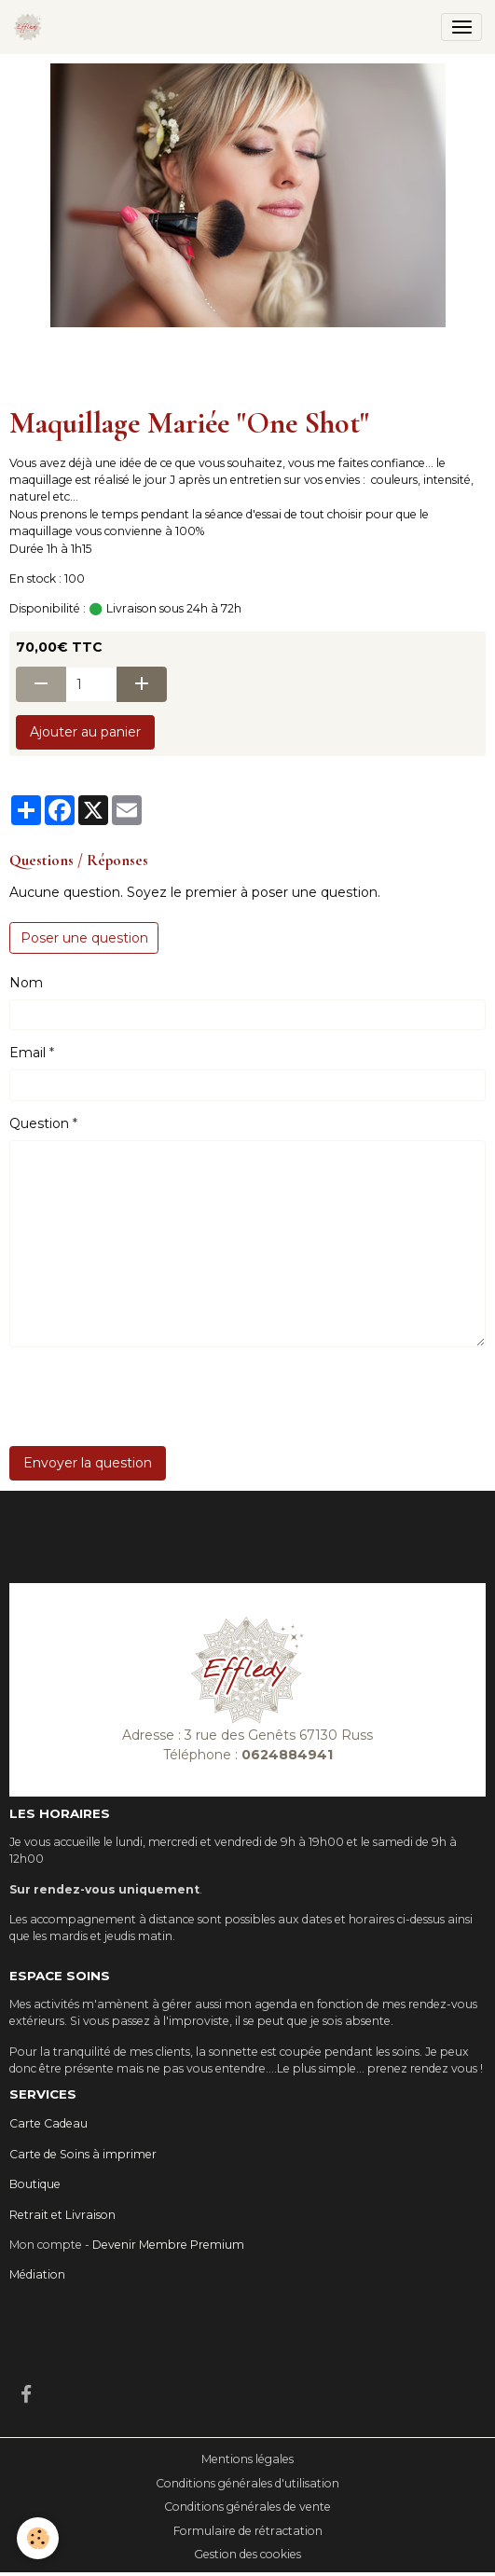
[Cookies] (38, 2538)
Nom (26, 982)
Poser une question (84, 938)
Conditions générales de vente (247, 2507)
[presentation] (151, 1396)
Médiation (37, 2274)
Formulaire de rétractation (248, 2531)
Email (27, 1052)
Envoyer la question (87, 1462)
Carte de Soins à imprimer (83, 2154)
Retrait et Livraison (62, 2215)
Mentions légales (247, 2459)
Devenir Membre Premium (168, 2245)
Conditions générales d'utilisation (247, 2483)
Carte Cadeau (48, 2123)
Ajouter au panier (85, 731)
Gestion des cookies (247, 2554)
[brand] (31, 27)
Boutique (35, 2184)
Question (39, 1123)
